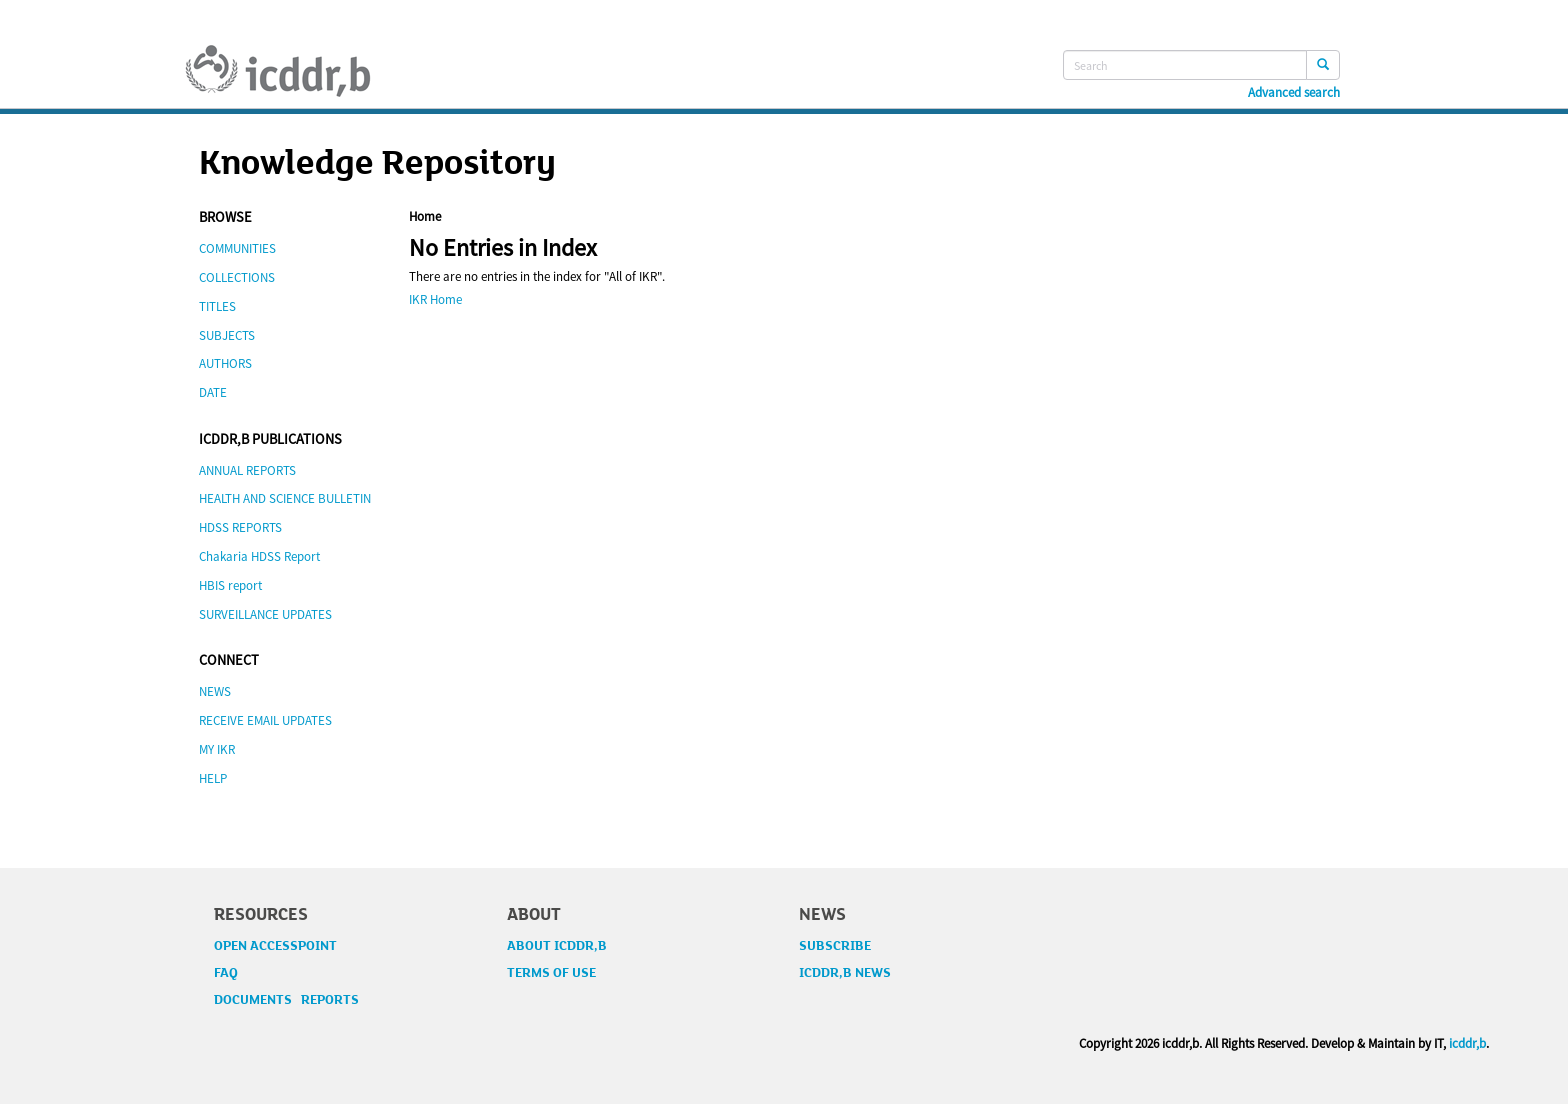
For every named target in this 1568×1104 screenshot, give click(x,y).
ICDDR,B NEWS (845, 973)
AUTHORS (225, 363)
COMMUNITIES (237, 248)
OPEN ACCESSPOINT (275, 946)
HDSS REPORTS (240, 527)
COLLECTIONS (237, 277)
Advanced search (1294, 93)
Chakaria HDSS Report (259, 556)
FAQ (226, 973)
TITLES (217, 306)
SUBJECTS (227, 335)
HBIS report (230, 585)
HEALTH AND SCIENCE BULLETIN (285, 498)
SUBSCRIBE (835, 946)
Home (425, 216)
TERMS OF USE (551, 973)
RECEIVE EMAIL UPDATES (265, 720)
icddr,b (1467, 1043)
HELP (213, 778)
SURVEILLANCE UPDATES (265, 614)
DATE (213, 392)
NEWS (215, 691)
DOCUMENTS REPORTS (286, 1000)
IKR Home (435, 299)
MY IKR (217, 749)
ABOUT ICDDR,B (557, 946)
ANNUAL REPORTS (247, 470)
